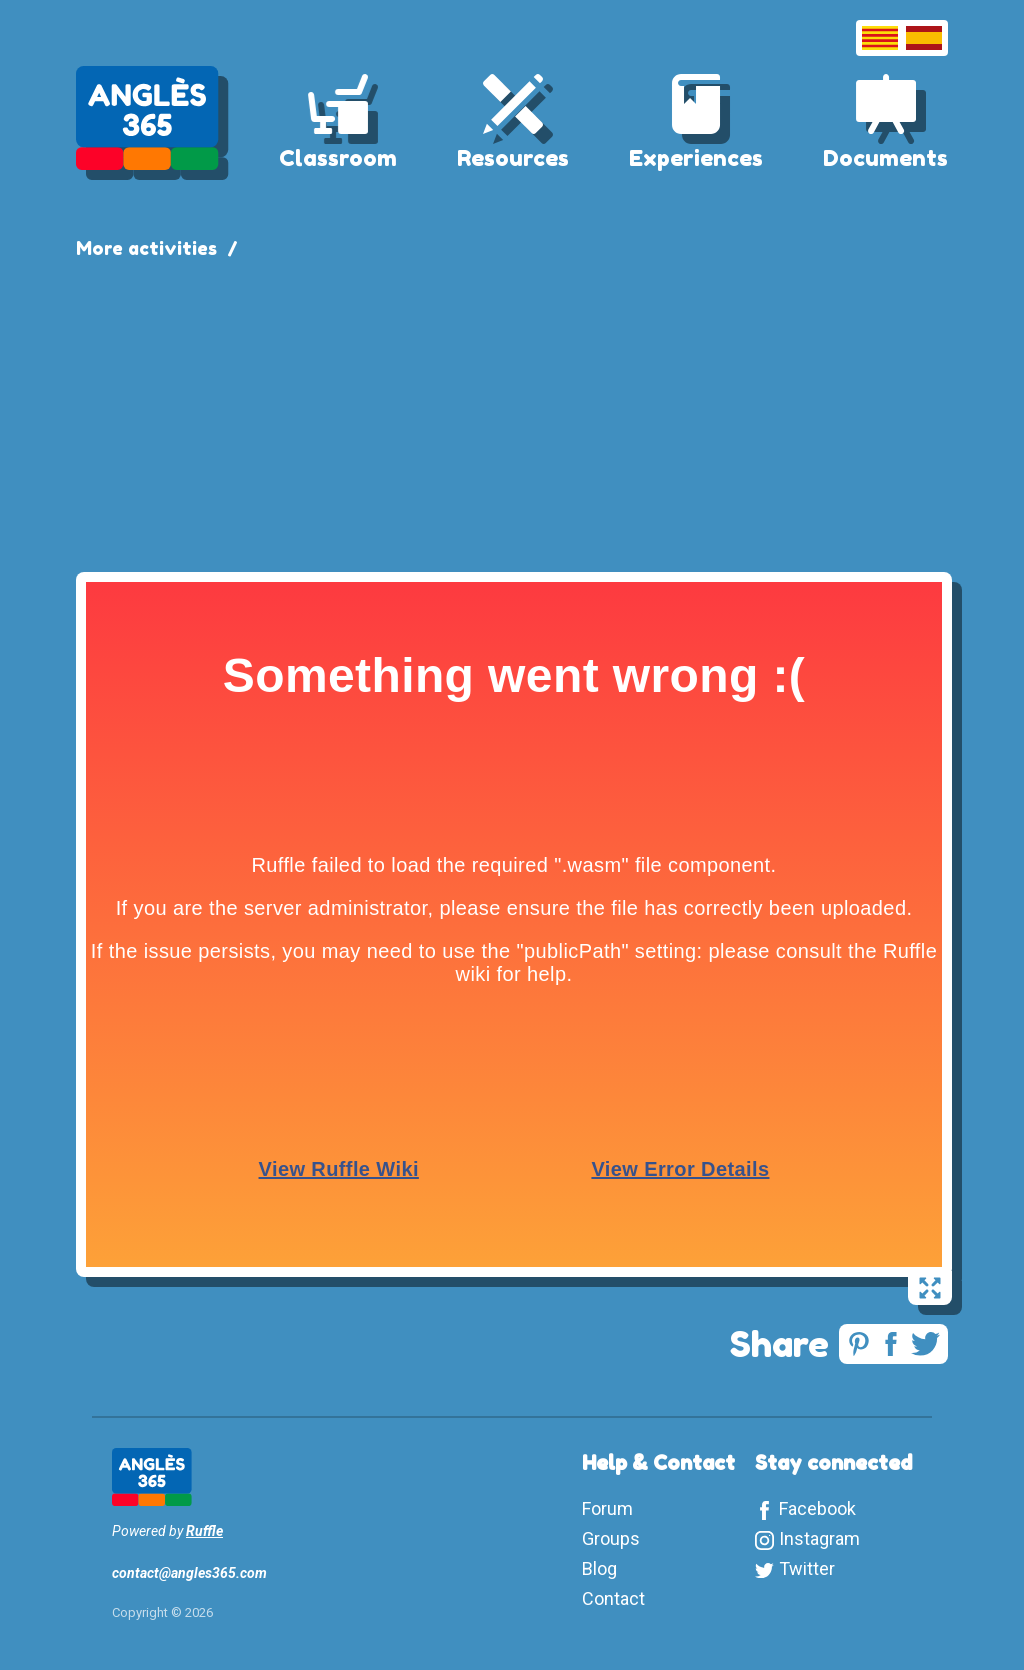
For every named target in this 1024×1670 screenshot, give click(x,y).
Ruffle (204, 1531)
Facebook (817, 1508)
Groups (611, 1538)
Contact (613, 1598)
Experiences (696, 158)
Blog (599, 1568)
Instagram (819, 1538)
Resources (513, 158)
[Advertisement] (512, 412)
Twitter (807, 1568)
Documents (885, 158)
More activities (146, 248)
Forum (607, 1508)
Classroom (338, 158)
